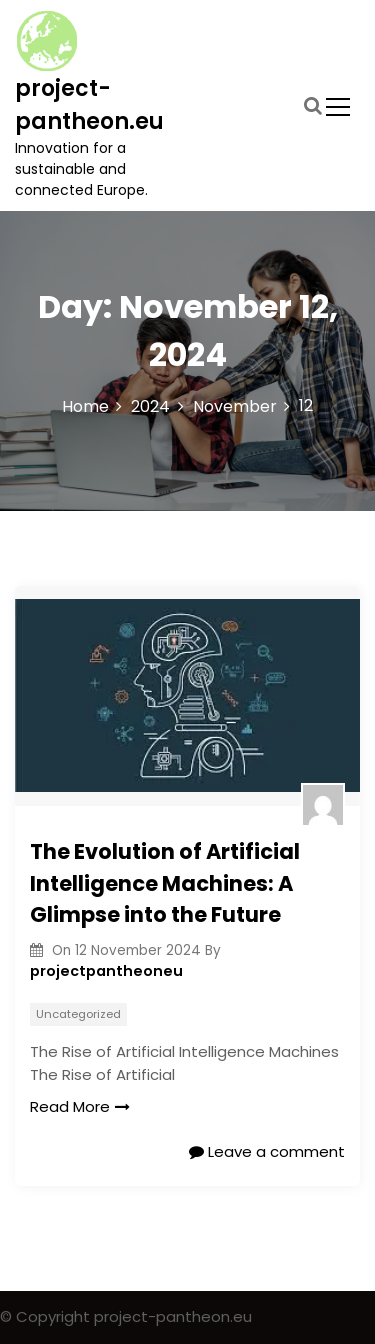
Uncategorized (78, 1014)
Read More (80, 1106)
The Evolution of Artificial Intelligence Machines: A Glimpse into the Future (165, 883)
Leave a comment (267, 1151)
